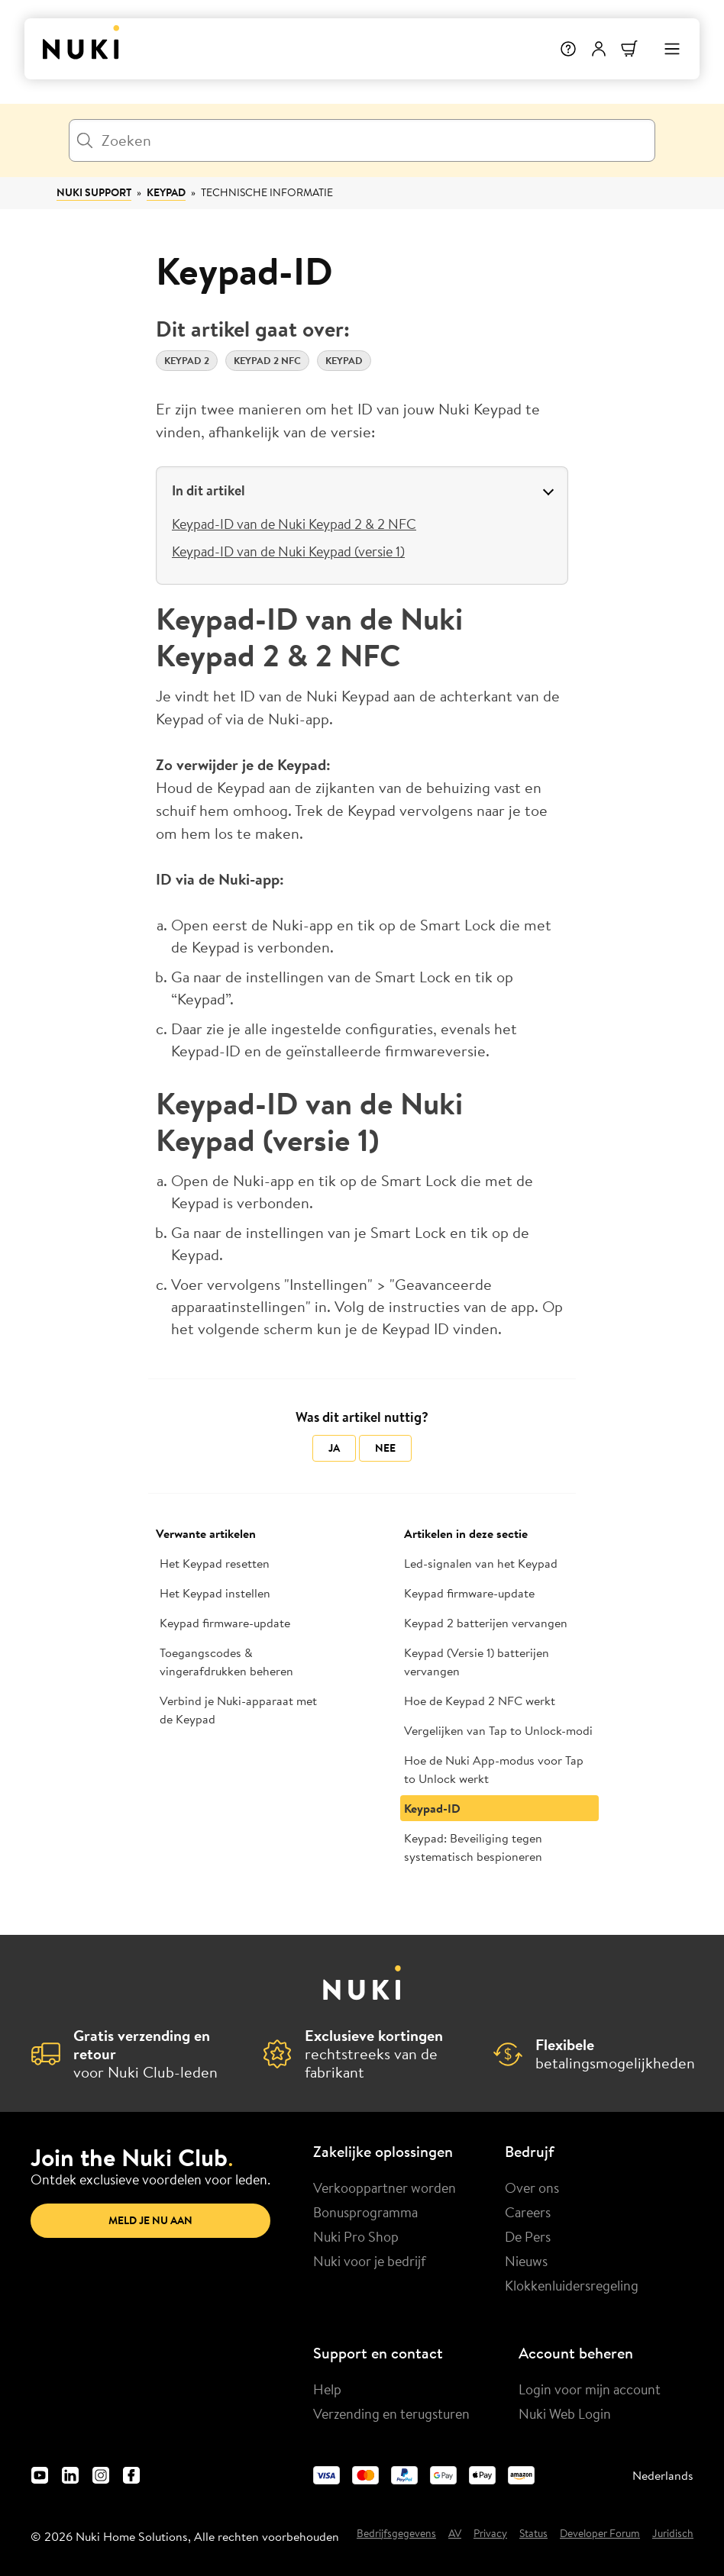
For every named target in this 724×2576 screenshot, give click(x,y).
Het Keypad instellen (215, 1593)
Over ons (532, 2187)
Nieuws (526, 2261)
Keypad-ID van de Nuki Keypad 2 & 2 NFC (294, 524)
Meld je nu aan (150, 2220)
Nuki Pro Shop (356, 2236)
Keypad (166, 192)
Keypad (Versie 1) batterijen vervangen (476, 1661)
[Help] (568, 48)
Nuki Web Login (565, 2413)
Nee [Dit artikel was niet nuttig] (385, 1448)
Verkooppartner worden (384, 2187)
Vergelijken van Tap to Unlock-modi (498, 1730)
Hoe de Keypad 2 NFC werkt (479, 1700)
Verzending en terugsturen (391, 2413)
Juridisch (672, 2534)
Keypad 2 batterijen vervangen (485, 1623)
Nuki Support (94, 192)
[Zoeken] (362, 140)
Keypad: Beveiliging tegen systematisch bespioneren (473, 1847)
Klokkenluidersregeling (571, 2285)
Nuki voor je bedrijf (369, 2261)
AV (454, 2534)
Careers (528, 2212)
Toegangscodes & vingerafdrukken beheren (226, 1661)
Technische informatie (267, 192)
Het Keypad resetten (215, 1563)
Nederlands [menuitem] (662, 2475)
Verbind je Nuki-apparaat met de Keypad (238, 1709)
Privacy (490, 2534)
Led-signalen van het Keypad (481, 1563)
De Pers (528, 2236)
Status (533, 2534)
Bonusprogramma (365, 2212)
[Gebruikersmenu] (598, 48)
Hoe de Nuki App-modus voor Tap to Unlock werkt (493, 1769)
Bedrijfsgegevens (396, 2534)
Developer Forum (600, 2534)
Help (327, 2389)
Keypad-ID (432, 1808)
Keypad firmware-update (225, 1623)
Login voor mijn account (590, 2389)
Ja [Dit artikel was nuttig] (334, 1448)
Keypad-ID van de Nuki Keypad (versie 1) (288, 551)
